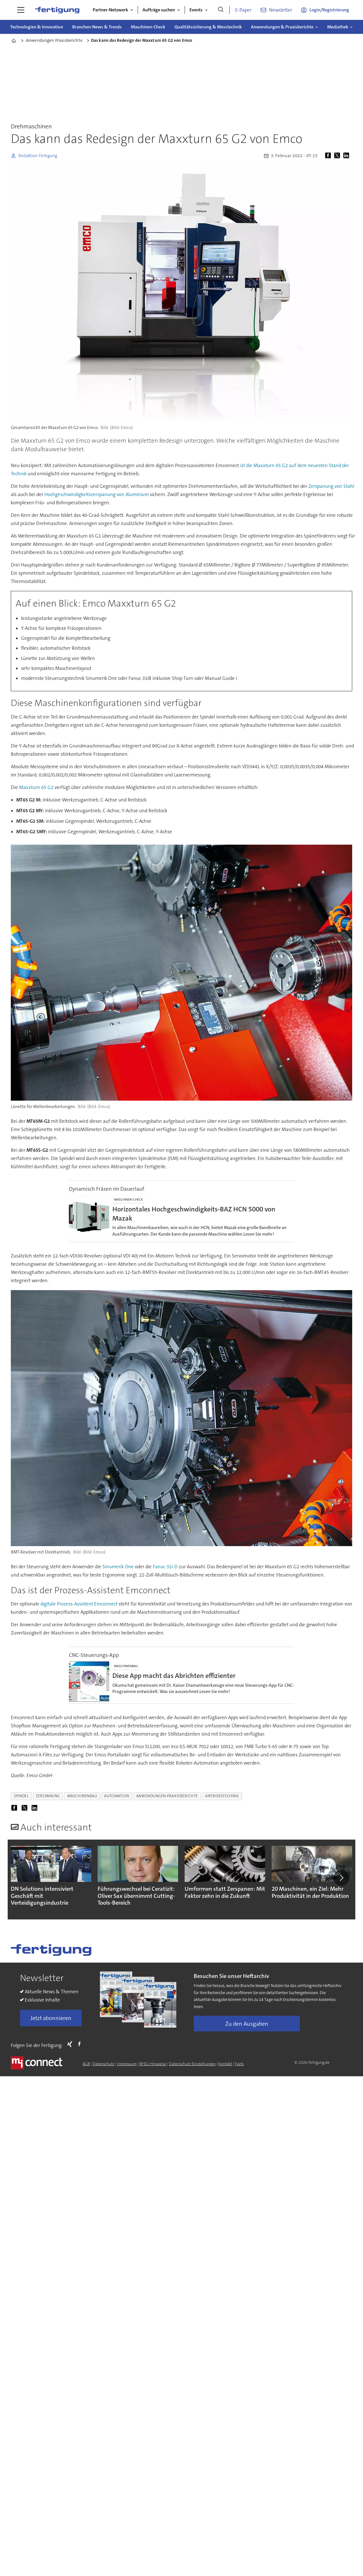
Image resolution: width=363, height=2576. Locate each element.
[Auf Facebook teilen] (329, 155)
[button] (341, 1878)
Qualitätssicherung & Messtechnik (208, 27)
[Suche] (220, 10)
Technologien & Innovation (36, 27)
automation (116, 1796)
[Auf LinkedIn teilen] (347, 155)
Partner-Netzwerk (110, 10)
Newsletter (280, 10)
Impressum (127, 2063)
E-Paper (243, 10)
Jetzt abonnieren (50, 2018)
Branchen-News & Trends (97, 27)
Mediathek (337, 27)
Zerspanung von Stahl (331, 486)
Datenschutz (103, 2063)
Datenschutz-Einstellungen (192, 2063)
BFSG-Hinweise (152, 2063)
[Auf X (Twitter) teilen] (338, 155)
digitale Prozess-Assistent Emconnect (78, 1604)
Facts (239, 2063)
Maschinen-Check (148, 27)
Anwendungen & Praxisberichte (282, 27)
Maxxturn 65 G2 (36, 787)
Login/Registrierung (329, 10)
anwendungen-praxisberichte (167, 1796)
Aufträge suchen (159, 10)
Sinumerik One (118, 1566)
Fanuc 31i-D (165, 1566)
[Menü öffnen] (20, 10)
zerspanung (48, 1796)
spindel (21, 1796)
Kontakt (225, 2063)
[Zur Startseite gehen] (57, 10)
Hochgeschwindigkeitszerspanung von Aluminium (96, 494)
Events (196, 10)
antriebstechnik (222, 1796)
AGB (86, 2063)
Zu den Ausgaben (246, 2023)
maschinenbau (82, 1796)
